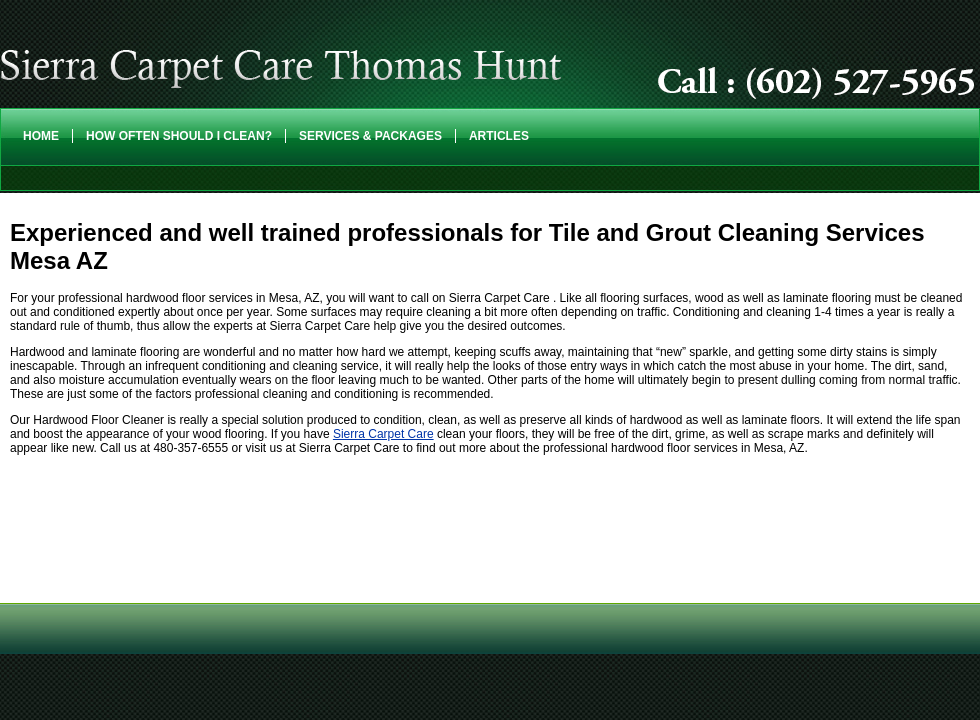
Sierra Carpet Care (383, 434)
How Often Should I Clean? (179, 136)
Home (41, 136)
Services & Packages (370, 136)
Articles (499, 136)
